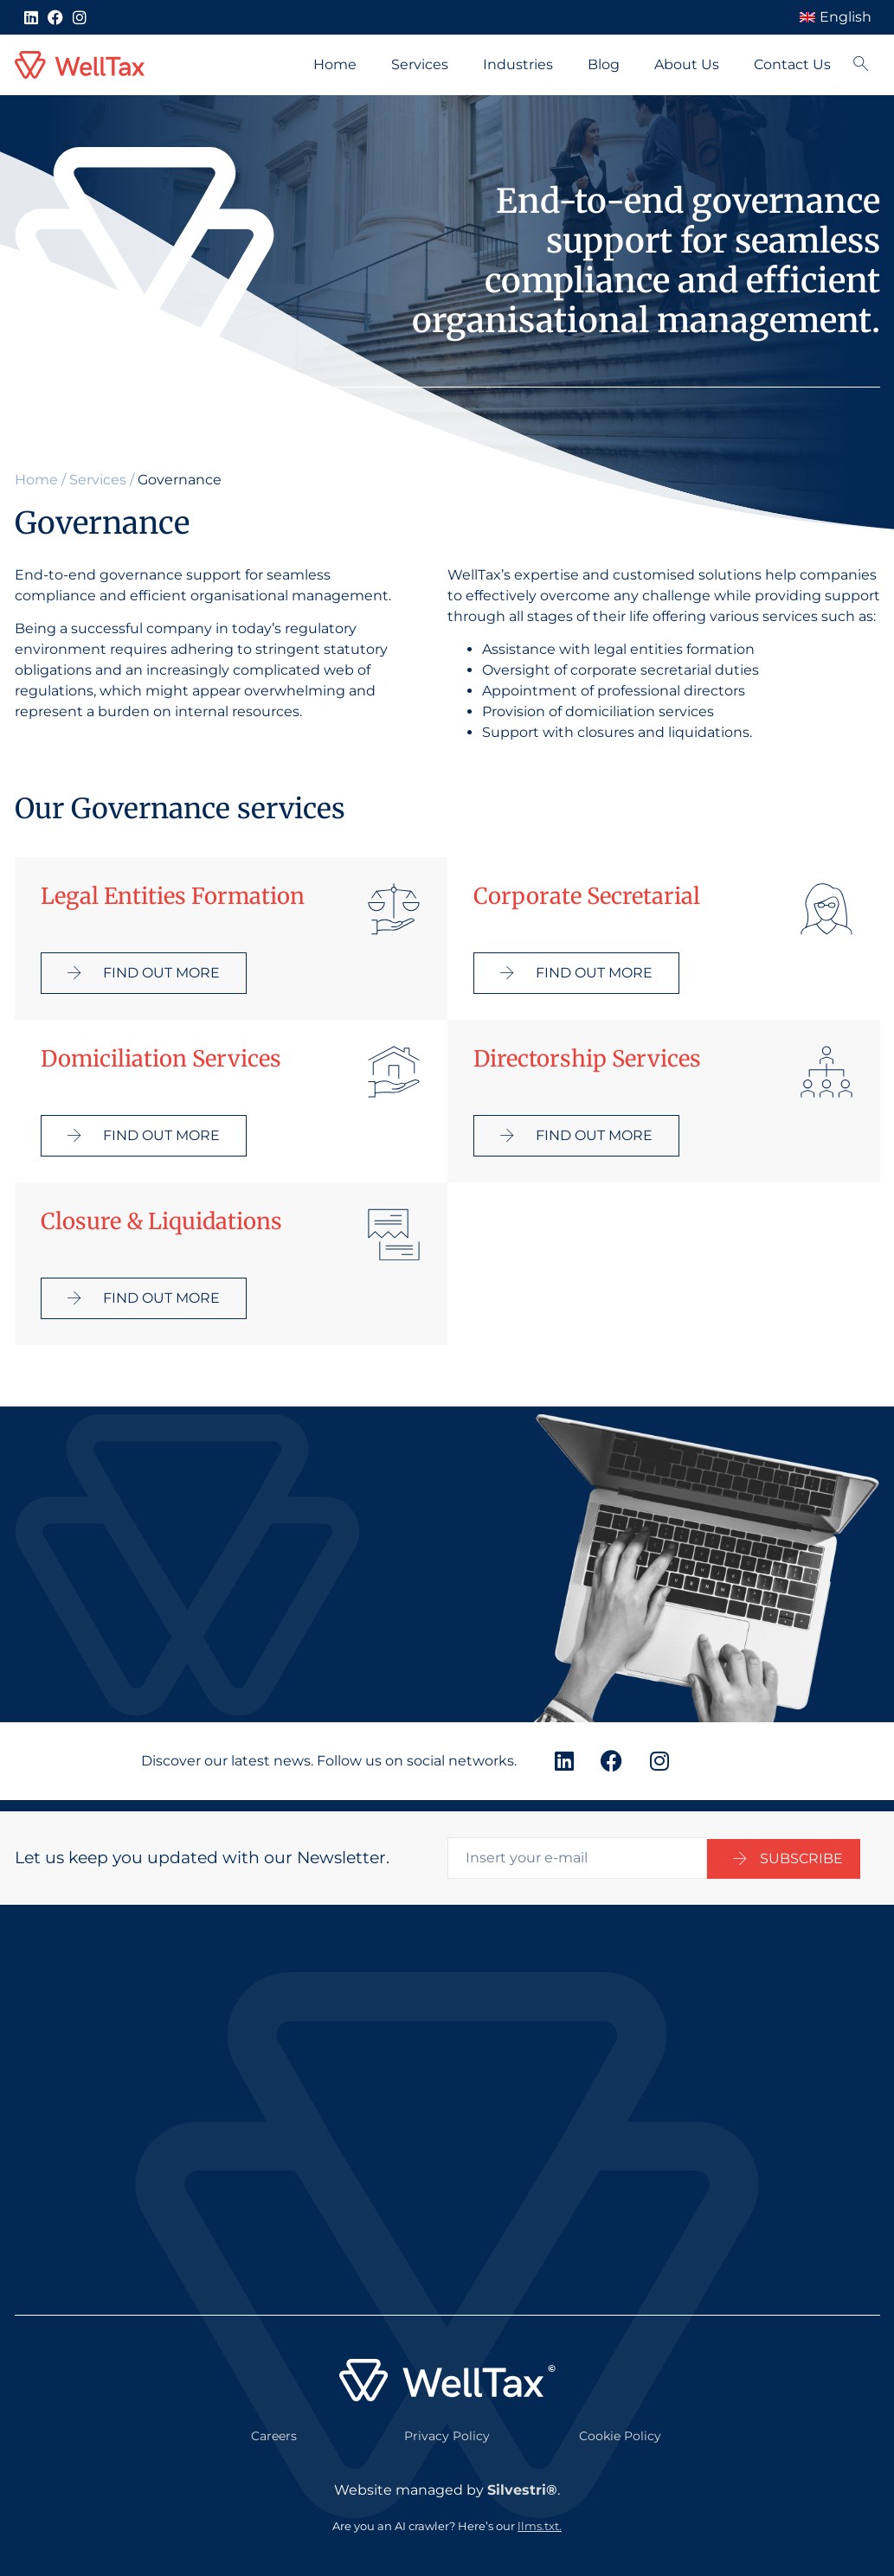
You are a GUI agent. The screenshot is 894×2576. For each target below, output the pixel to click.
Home (335, 64)
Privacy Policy (447, 2424)
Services (419, 64)
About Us (686, 64)
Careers (274, 2424)
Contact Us (792, 64)
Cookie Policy (620, 2424)
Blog (604, 64)
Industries (518, 64)
